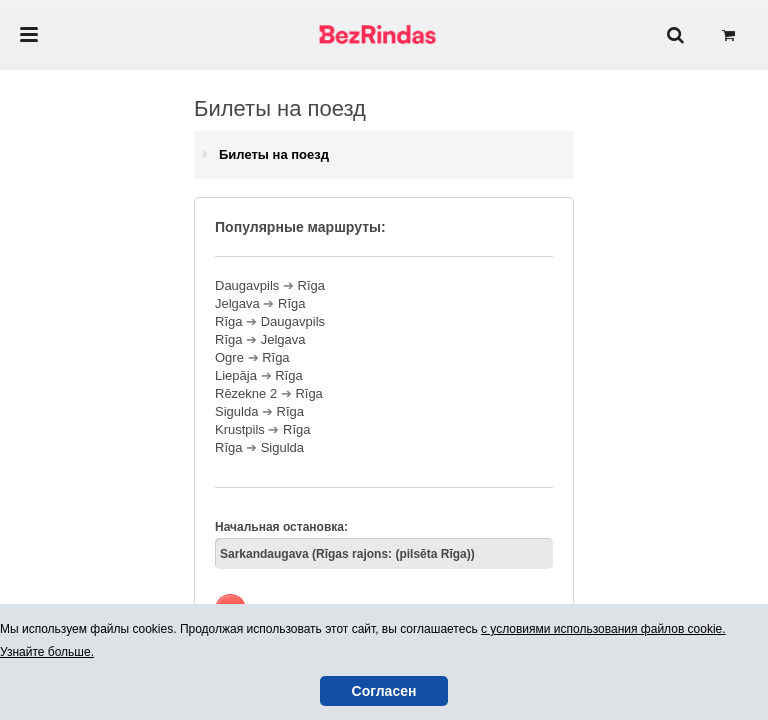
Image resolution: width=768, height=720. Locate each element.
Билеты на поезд (274, 154)
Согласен (384, 691)
